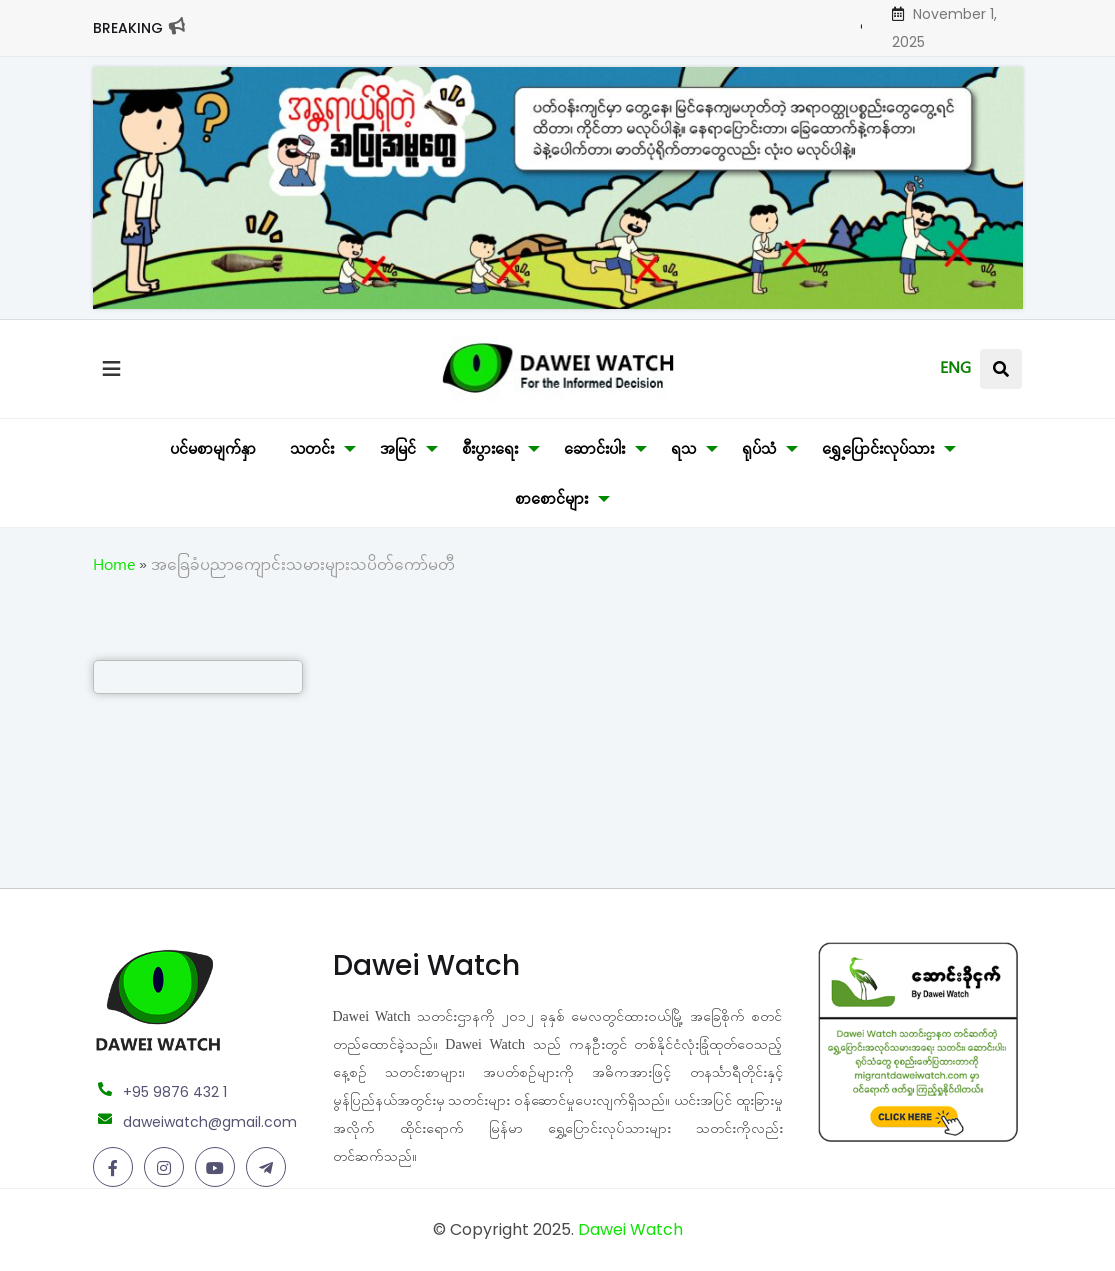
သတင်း (312, 452)
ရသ (683, 452)
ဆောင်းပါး (594, 452)
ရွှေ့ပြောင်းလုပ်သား (878, 452)
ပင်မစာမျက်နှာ (213, 452)
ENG (955, 371)
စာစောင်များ (551, 502)
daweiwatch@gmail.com (210, 1122)
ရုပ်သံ (759, 452)
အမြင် (398, 452)
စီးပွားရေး (490, 452)
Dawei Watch (630, 1229)
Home (114, 568)
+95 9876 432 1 (175, 1092)
